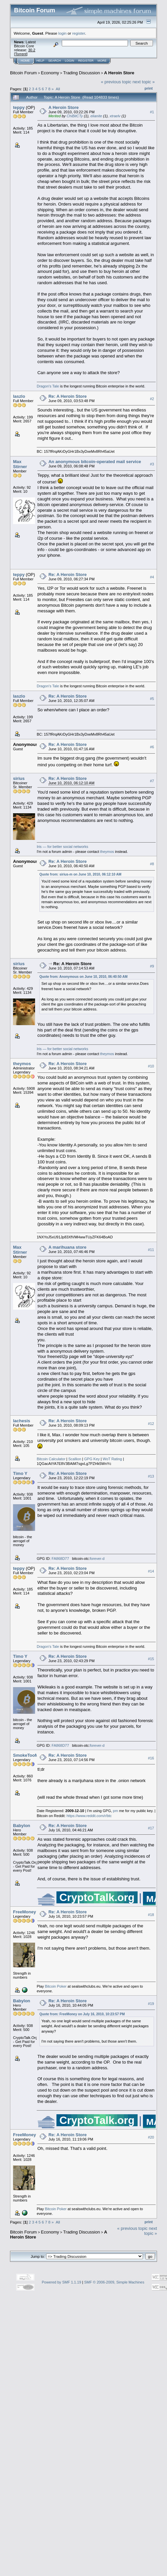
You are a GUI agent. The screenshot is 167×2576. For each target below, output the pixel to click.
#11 (151, 1250)
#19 (151, 2004)
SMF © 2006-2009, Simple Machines (114, 2282)
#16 (151, 1758)
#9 (152, 966)
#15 (151, 1659)
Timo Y (20, 1473)
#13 (151, 1476)
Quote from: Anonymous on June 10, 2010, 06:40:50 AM (83, 976)
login (62, 33)
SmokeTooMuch (29, 1755)
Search (54, 60)
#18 (151, 1915)
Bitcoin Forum (23, 72)
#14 (151, 1571)
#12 (151, 1424)
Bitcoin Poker (55, 1986)
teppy (19, 107)
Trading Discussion (81, 72)
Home (25, 60)
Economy (50, 72)
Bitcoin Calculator (51, 1459)
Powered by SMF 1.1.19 (61, 2282)
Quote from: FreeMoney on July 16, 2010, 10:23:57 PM (82, 2014)
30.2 (31, 50)
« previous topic (116, 81)
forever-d (97, 1559)
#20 (151, 2137)
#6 (152, 747)
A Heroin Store (119, 72)
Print (149, 88)
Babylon (21, 1825)
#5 (152, 699)
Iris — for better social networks (62, 847)
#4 (152, 577)
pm (115, 1811)
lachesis (21, 1420)
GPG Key (92, 1459)
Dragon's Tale (48, 386)
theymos (107, 852)
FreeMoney (24, 1911)
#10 (151, 1066)
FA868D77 (60, 1559)
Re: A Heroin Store (67, 396)
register (78, 33)
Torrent (20, 54)
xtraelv (115, 116)
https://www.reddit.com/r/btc (89, 1816)
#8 (152, 864)
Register (86, 60)
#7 (152, 781)
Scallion (74, 1459)
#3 (152, 464)
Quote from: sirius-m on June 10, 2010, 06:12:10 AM (80, 874)
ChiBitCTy (74, 116)
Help (40, 60)
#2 (152, 399)
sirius (19, 778)
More (102, 60)
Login (69, 60)
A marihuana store (67, 1247)
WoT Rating (112, 1459)
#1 (152, 112)
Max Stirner (20, 464)
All (58, 89)
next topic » (144, 81)
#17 (151, 1828)
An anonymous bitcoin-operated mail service (94, 461)
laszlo (19, 396)
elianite (96, 116)
